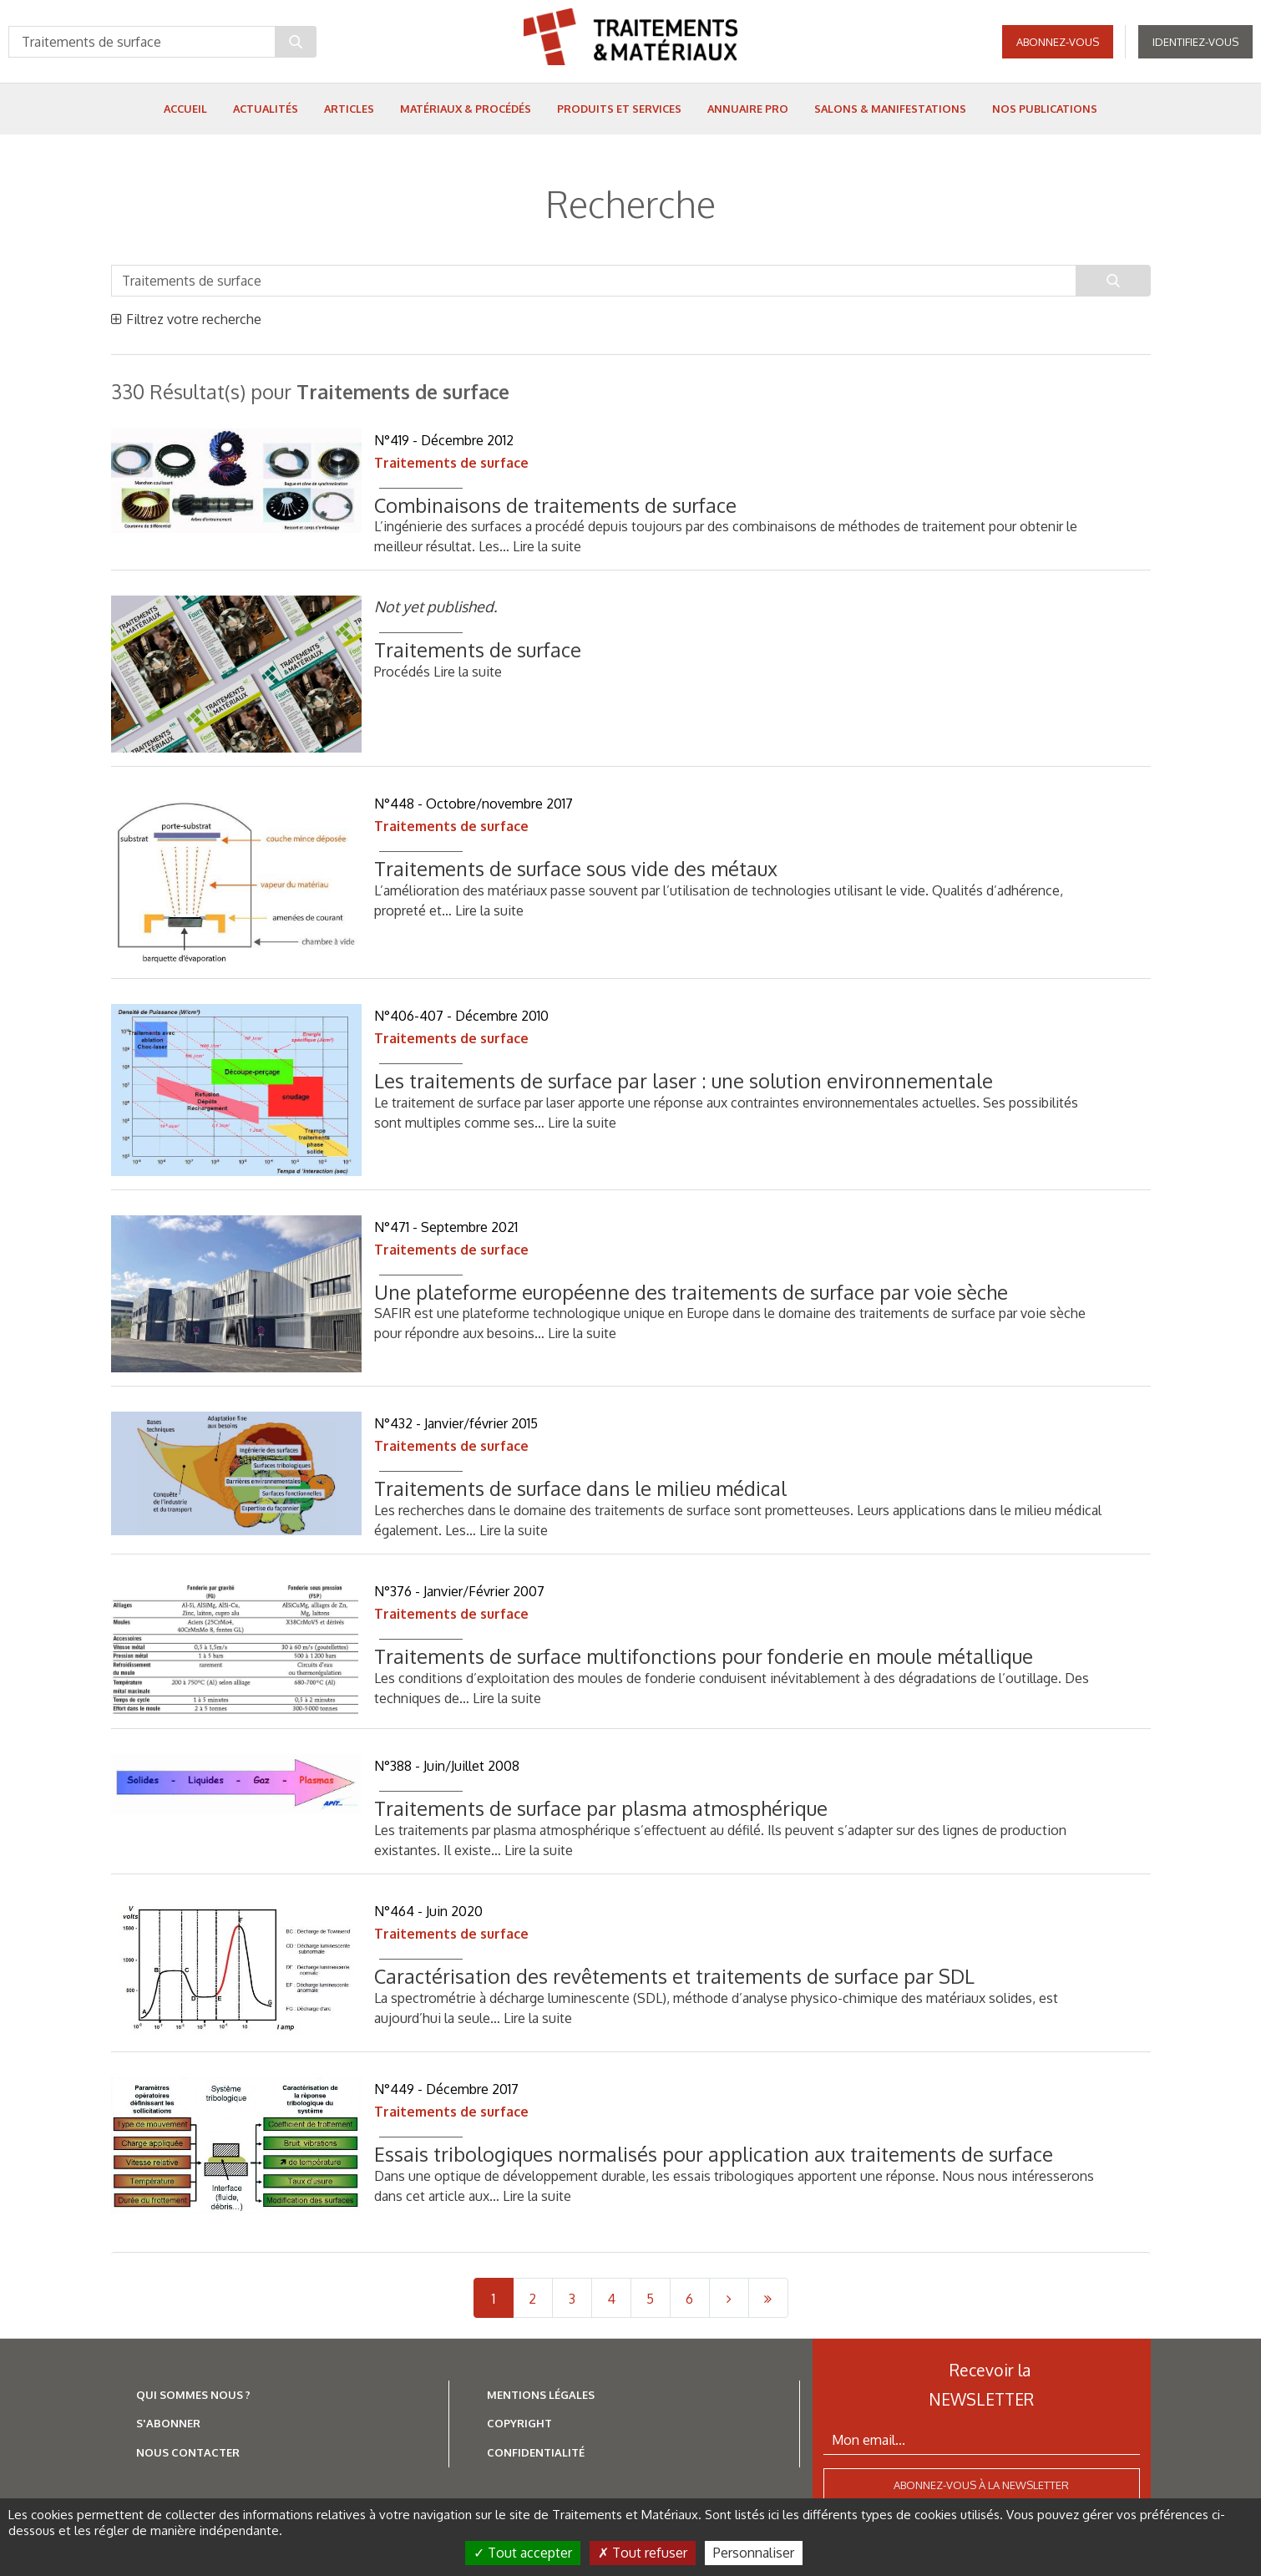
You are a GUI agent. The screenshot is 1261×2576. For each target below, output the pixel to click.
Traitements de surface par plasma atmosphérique (601, 1808)
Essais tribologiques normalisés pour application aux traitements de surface (716, 2154)
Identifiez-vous (1195, 41)
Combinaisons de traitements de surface (555, 505)
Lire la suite (547, 546)
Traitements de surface (451, 462)
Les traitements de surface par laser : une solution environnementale (683, 1080)
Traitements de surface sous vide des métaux (575, 868)
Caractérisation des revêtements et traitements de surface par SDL (674, 1976)
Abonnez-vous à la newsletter (981, 2485)
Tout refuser (642, 2552)
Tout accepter (523, 2552)
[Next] (729, 2298)
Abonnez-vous (1057, 41)
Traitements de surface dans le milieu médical (580, 1488)
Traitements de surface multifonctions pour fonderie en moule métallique (703, 1656)
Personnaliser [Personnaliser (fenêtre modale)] (753, 2552)
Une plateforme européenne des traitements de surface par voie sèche (691, 1292)
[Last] (768, 2298)
